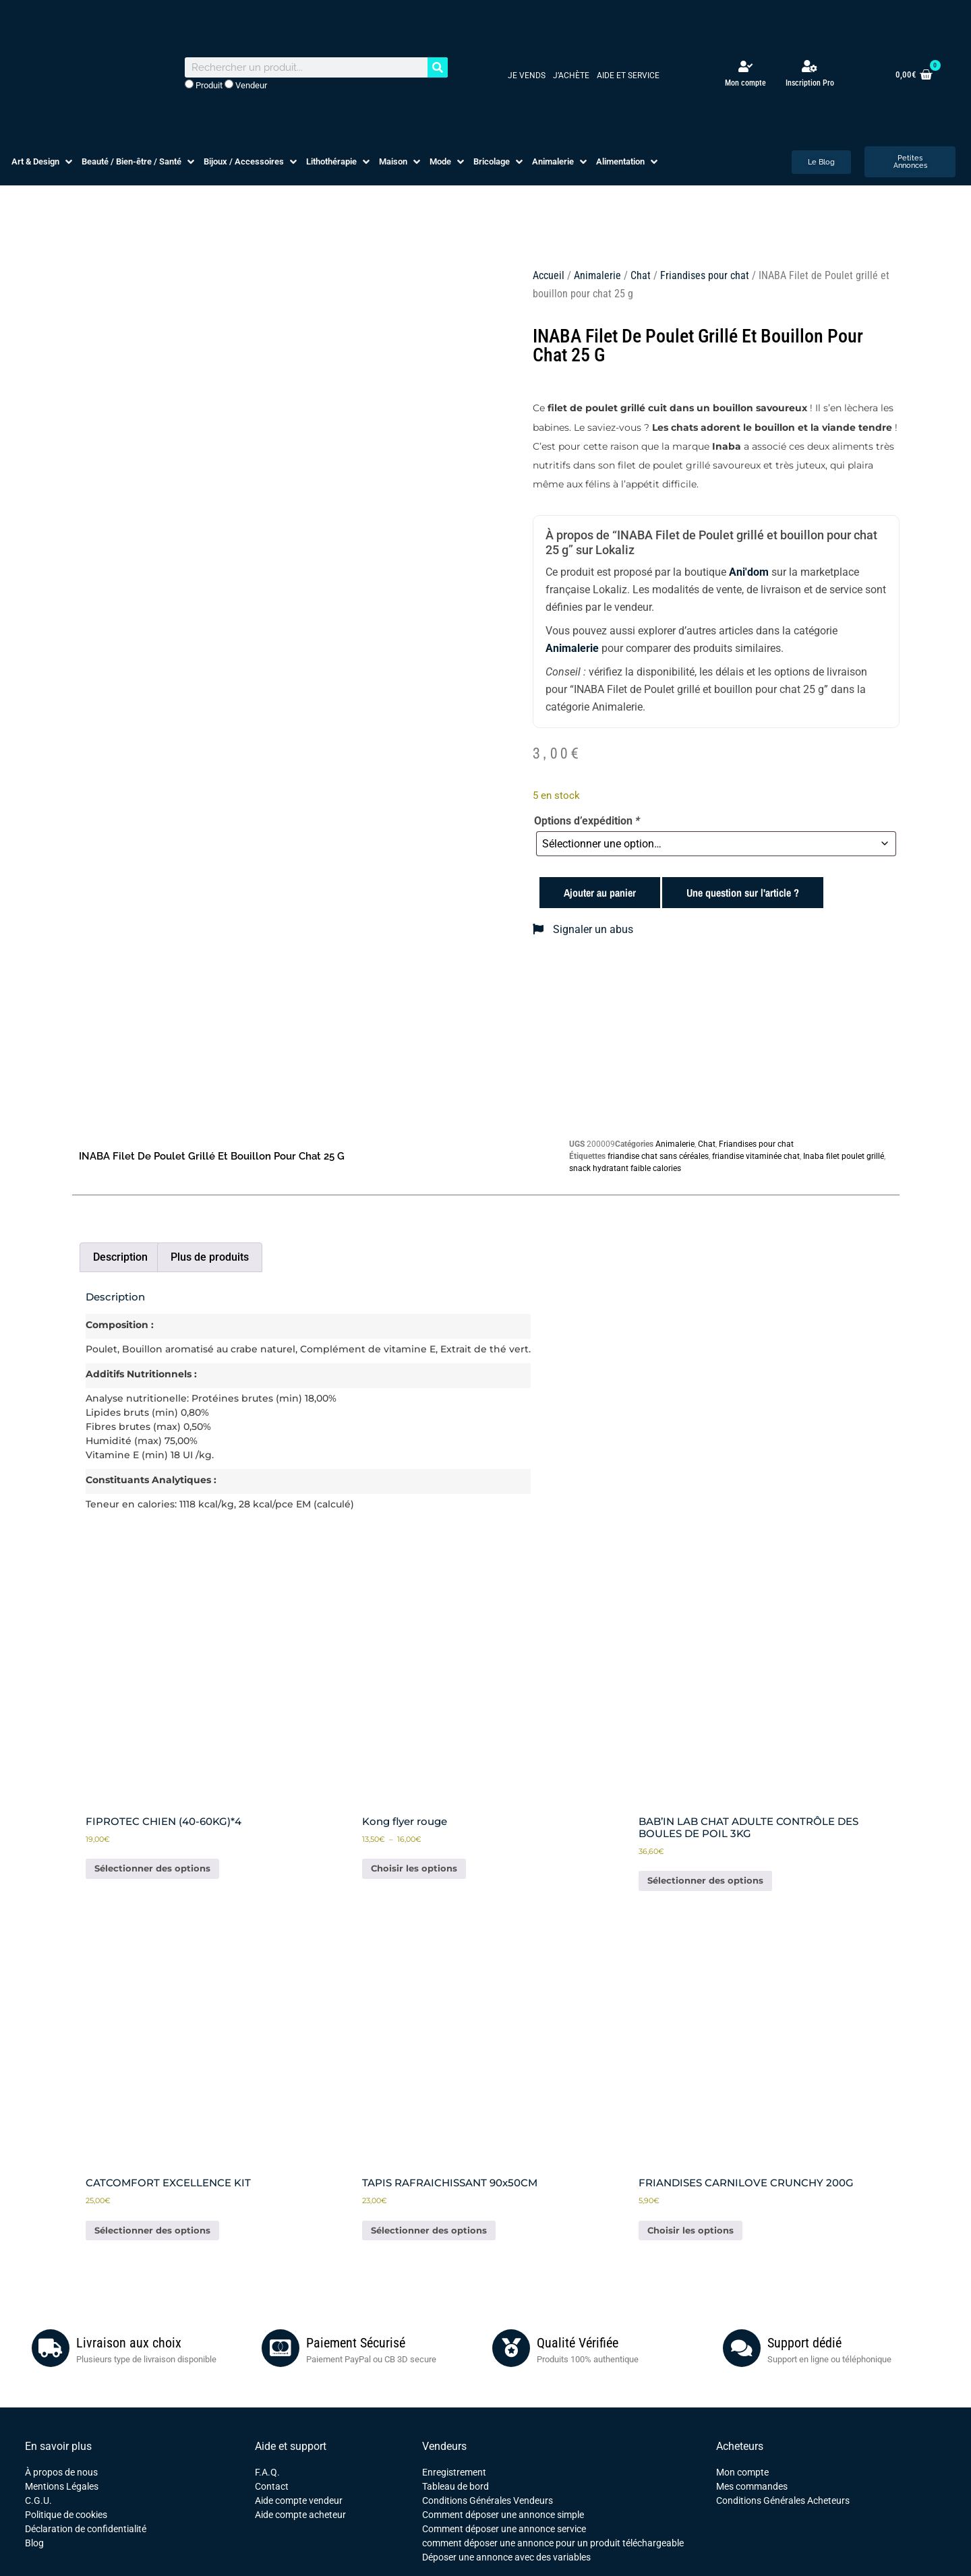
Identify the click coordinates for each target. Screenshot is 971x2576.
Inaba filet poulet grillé (843, 1156)
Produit (204, 85)
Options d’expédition (587, 821)
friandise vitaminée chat (756, 1156)
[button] (43, 162)
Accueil (548, 275)
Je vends (527, 75)
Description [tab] (120, 1257)
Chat (640, 275)
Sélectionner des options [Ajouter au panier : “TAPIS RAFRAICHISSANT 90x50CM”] (429, 2230)
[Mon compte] (745, 66)
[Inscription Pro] (810, 66)
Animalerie (597, 275)
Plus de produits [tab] (210, 1257)
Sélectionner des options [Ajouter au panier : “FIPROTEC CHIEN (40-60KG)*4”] (152, 1868)
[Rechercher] (438, 67)
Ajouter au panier (600, 892)
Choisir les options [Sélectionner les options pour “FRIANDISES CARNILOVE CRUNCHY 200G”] (690, 2230)
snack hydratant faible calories (625, 1168)
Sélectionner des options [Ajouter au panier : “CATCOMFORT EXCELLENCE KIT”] (152, 2230)
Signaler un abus (583, 929)
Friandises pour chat (704, 275)
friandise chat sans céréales (658, 1156)
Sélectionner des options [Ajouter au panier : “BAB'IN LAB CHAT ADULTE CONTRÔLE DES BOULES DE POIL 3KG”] (705, 1880)
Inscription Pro (810, 83)
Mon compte (745, 83)
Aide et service (628, 75)
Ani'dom (749, 572)
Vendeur (246, 85)
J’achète (571, 75)
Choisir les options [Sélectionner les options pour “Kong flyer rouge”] (414, 1868)
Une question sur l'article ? (742, 892)
